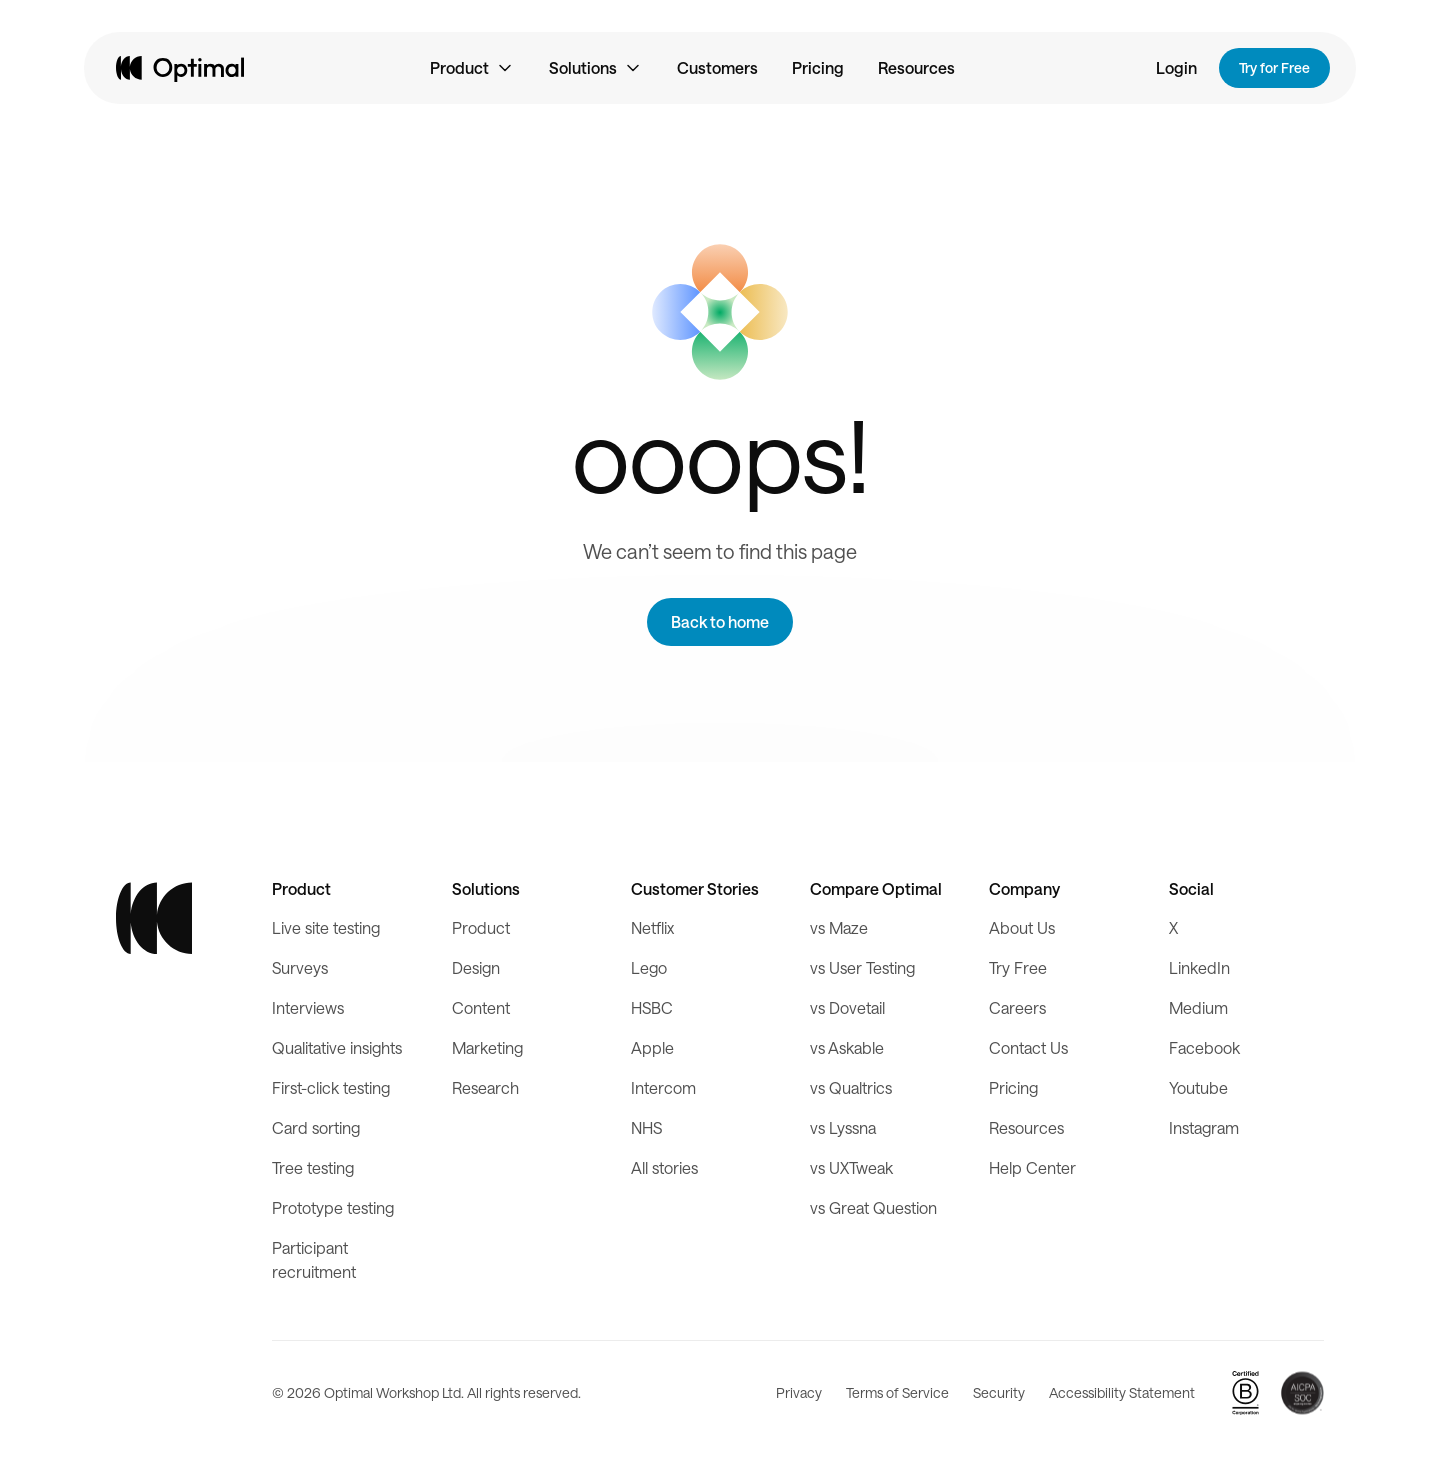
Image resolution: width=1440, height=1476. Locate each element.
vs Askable (847, 1047)
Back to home (720, 621)
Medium (1198, 1007)
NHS (646, 1127)
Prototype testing (333, 1207)
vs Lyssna (843, 1127)
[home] (180, 68)
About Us (1022, 927)
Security (999, 1392)
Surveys (300, 967)
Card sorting (316, 1127)
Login (1176, 67)
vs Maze (839, 927)
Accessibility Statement (1122, 1392)
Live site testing (326, 927)
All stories (664, 1167)
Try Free (1018, 967)
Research (485, 1087)
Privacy (799, 1392)
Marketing (487, 1047)
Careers (1017, 1007)
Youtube (1198, 1087)
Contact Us (1028, 1047)
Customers (717, 67)
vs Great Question (873, 1207)
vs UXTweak (851, 1167)
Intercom (663, 1087)
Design (476, 967)
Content (481, 1007)
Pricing (818, 67)
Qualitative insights (337, 1047)
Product (481, 927)
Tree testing (313, 1167)
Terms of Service (897, 1392)
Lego (649, 967)
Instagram (1204, 1127)
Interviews (308, 1007)
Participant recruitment (314, 1259)
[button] (472, 68)
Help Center (1032, 1167)
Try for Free (1274, 67)
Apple (652, 1047)
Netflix (652, 927)
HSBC (652, 1007)
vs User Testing (862, 967)
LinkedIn (1199, 967)
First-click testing (331, 1087)
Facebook (1204, 1047)
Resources (916, 67)
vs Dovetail (847, 1007)
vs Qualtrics (851, 1087)
